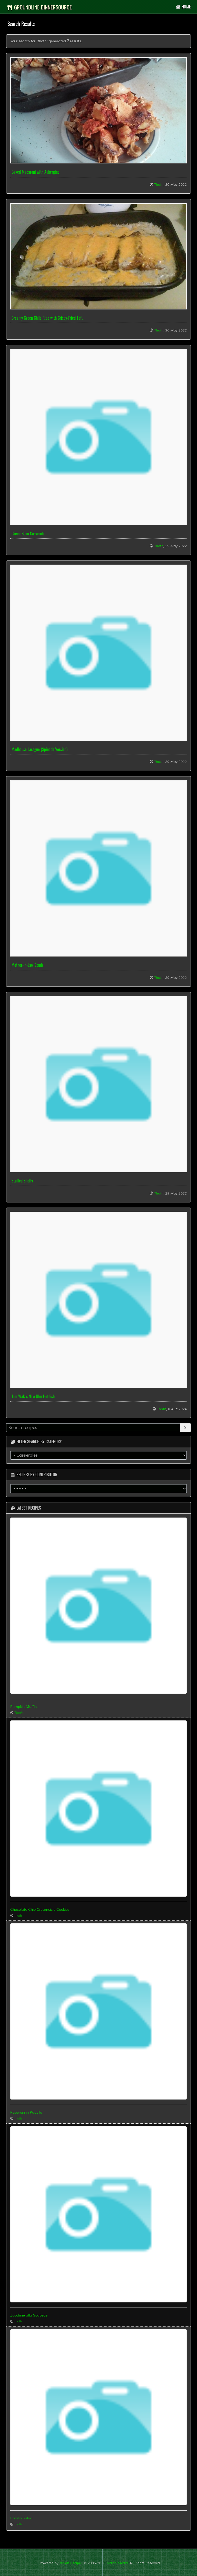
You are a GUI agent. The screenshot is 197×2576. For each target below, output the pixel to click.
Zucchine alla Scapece (28, 2315)
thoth (18, 1916)
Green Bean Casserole (28, 534)
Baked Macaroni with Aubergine (36, 172)
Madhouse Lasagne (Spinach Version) (39, 749)
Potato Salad (21, 2518)
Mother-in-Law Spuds (27, 965)
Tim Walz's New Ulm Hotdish (33, 1396)
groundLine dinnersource (39, 7)
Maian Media (117, 2563)
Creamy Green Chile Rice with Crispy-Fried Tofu (47, 318)
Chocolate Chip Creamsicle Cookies (40, 1909)
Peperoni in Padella (26, 2112)
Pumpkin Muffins (24, 1707)
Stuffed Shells (22, 1181)
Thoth (158, 185)
